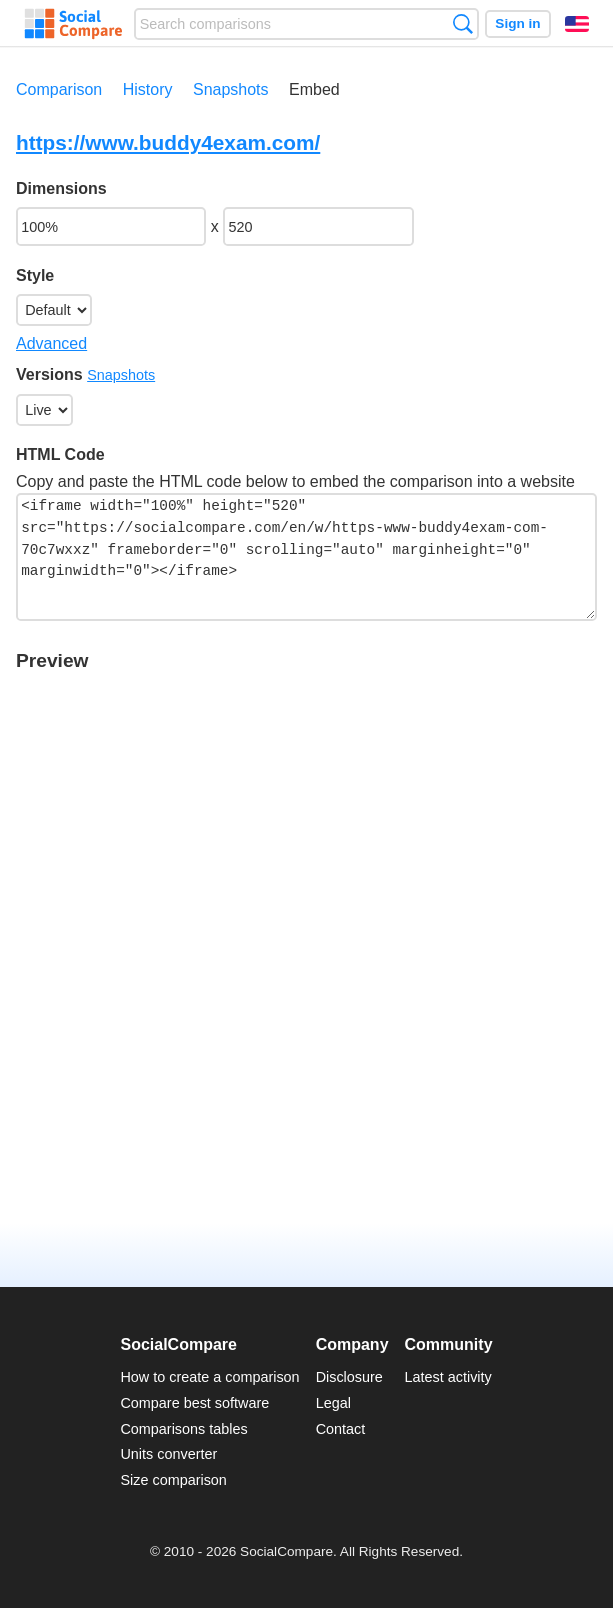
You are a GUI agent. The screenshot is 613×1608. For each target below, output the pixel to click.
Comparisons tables (183, 1429)
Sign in (517, 23)
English (577, 24)
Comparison (59, 89)
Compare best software (194, 1403)
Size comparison (173, 1480)
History (148, 89)
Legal (333, 1403)
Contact (341, 1429)
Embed (314, 89)
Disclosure (349, 1377)
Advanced (51, 343)
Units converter (168, 1454)
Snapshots (231, 89)
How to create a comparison (209, 1377)
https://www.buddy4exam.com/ (168, 142)
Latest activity (448, 1377)
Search (462, 23)
